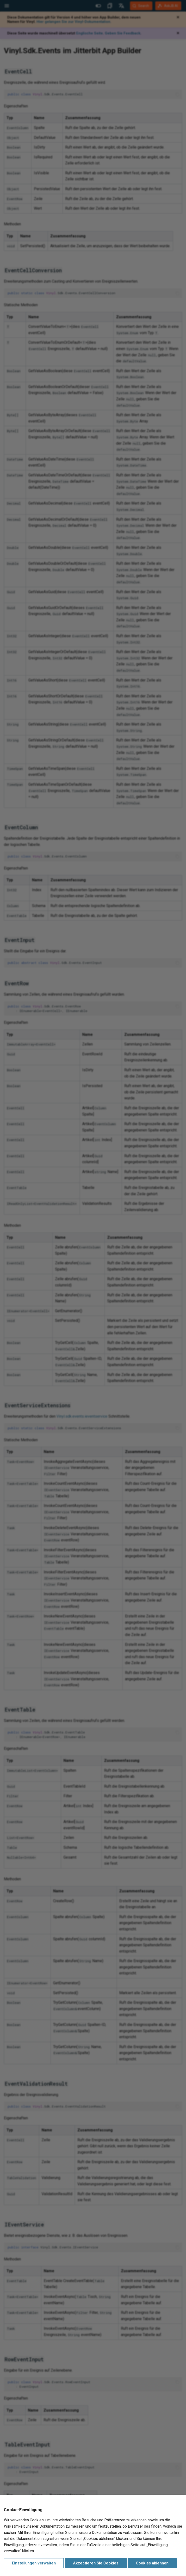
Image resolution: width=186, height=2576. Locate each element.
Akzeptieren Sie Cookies (95, 2563)
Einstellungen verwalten (34, 2563)
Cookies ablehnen (152, 2563)
